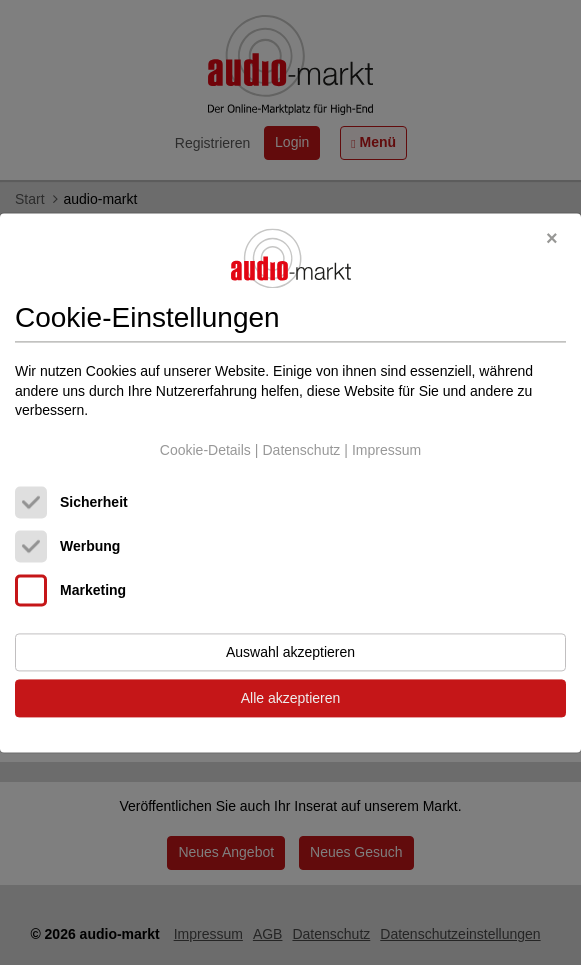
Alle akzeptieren (291, 698)
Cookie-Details (205, 450)
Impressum (386, 450)
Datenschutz (301, 450)
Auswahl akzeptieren (290, 652)
